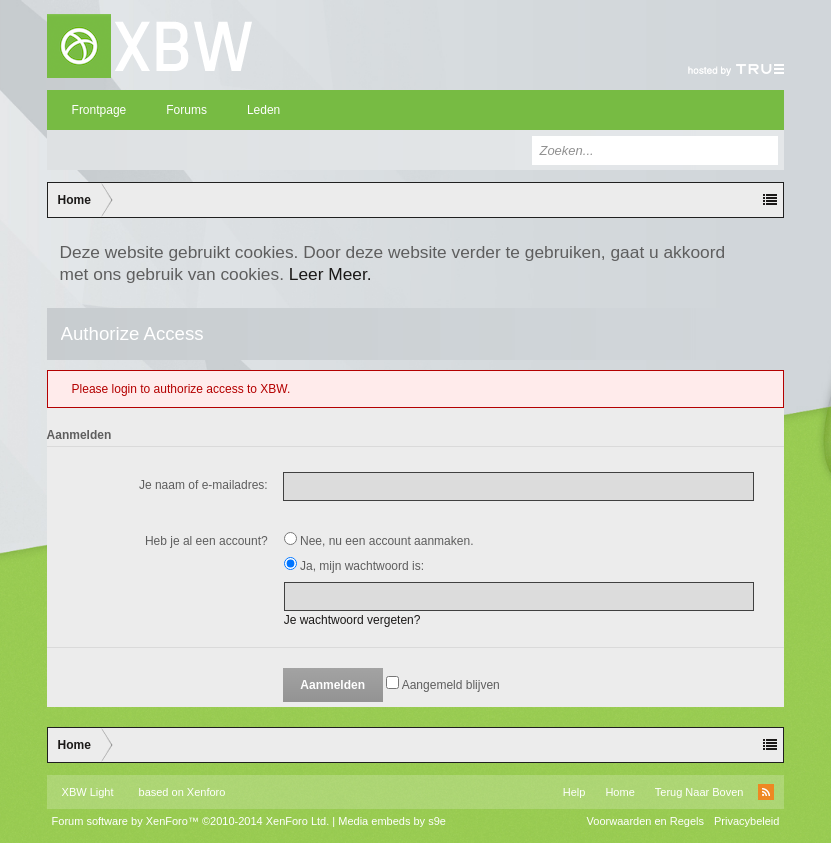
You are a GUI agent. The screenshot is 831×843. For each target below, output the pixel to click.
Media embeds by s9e (392, 821)
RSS (766, 792)
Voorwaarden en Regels (645, 821)
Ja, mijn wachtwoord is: (354, 566)
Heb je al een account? (206, 541)
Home (619, 792)
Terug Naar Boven (699, 792)
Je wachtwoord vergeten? (352, 620)
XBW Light (88, 792)
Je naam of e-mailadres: (203, 485)
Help (574, 792)
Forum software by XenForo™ (191, 821)
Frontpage (99, 110)
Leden (263, 110)
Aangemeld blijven (443, 685)
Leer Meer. (330, 274)
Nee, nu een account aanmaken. (379, 541)
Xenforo (206, 792)
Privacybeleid (746, 821)
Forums (186, 110)
